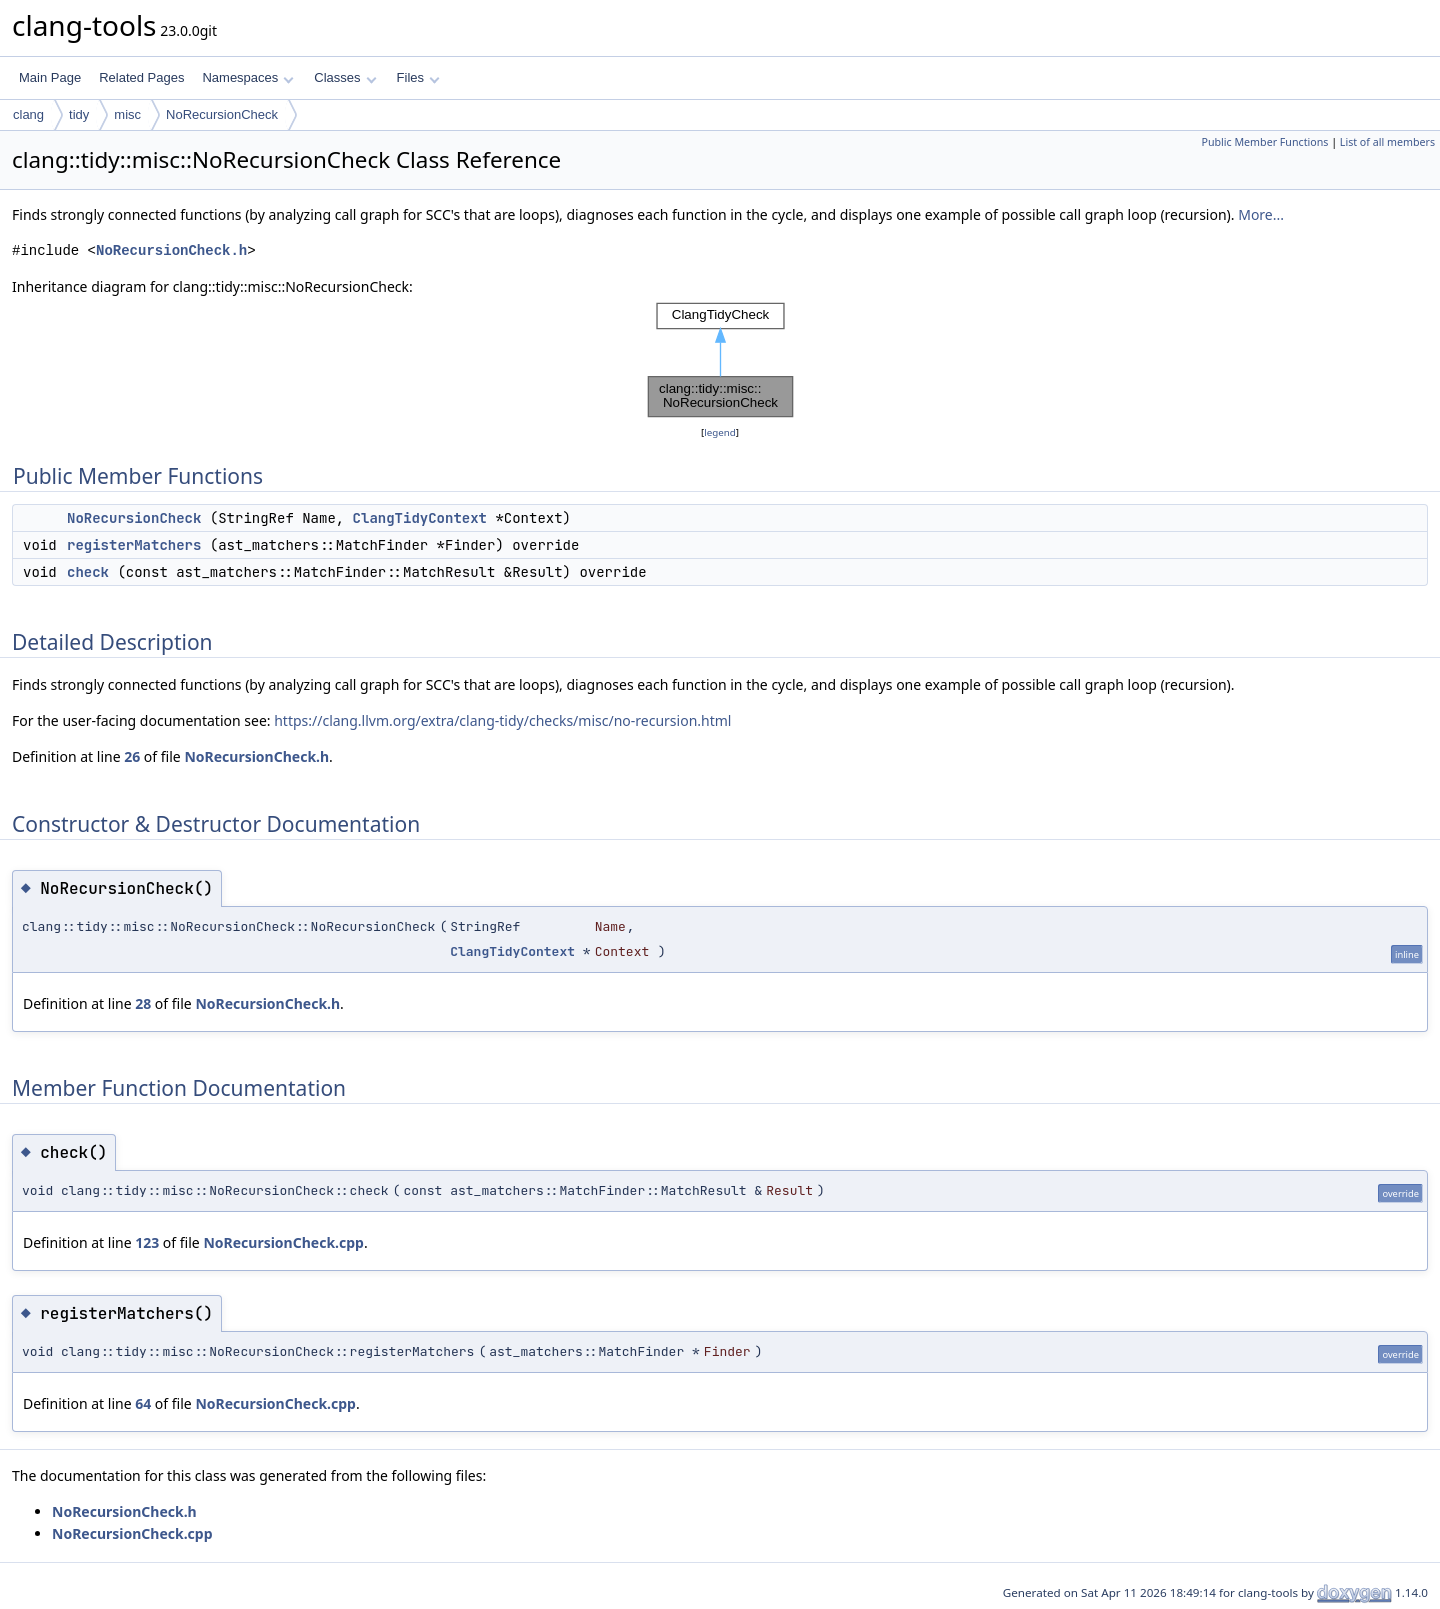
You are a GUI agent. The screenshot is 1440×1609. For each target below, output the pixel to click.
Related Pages (141, 77)
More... (1261, 214)
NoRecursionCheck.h (171, 250)
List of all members (1387, 142)
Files (418, 77)
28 (143, 1003)
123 (147, 1242)
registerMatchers (134, 545)
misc (127, 114)
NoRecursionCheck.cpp (283, 1242)
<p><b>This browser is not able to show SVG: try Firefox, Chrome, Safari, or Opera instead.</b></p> (720, 360)
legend (720, 432)
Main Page (50, 77)
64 (143, 1403)
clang (28, 114)
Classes (345, 77)
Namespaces (247, 77)
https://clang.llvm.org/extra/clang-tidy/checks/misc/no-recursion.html (502, 720)
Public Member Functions (1264, 142)
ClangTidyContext (420, 518)
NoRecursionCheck (222, 114)
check (88, 572)
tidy (79, 114)
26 (132, 756)
